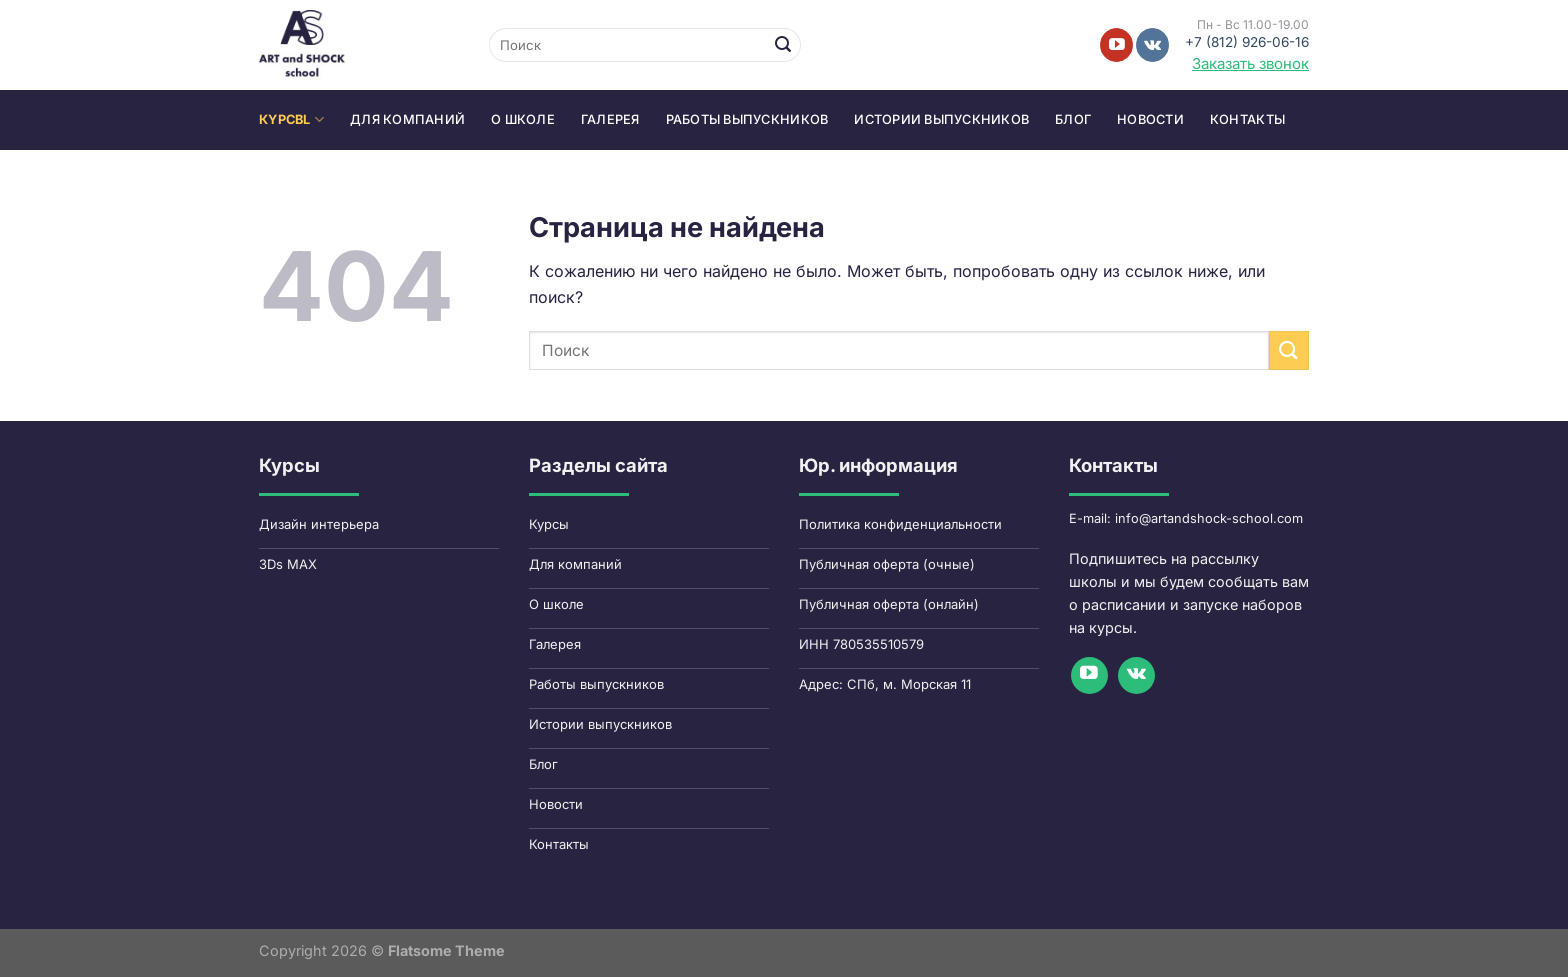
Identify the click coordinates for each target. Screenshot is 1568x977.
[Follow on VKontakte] (1152, 45)
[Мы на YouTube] (1116, 45)
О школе (523, 119)
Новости (1150, 119)
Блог (1073, 119)
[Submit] (783, 45)
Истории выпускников (941, 119)
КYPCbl (291, 119)
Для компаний (407, 119)
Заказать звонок (1250, 63)
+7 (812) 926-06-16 (1247, 42)
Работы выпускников (747, 119)
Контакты (1247, 119)
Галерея (610, 119)
